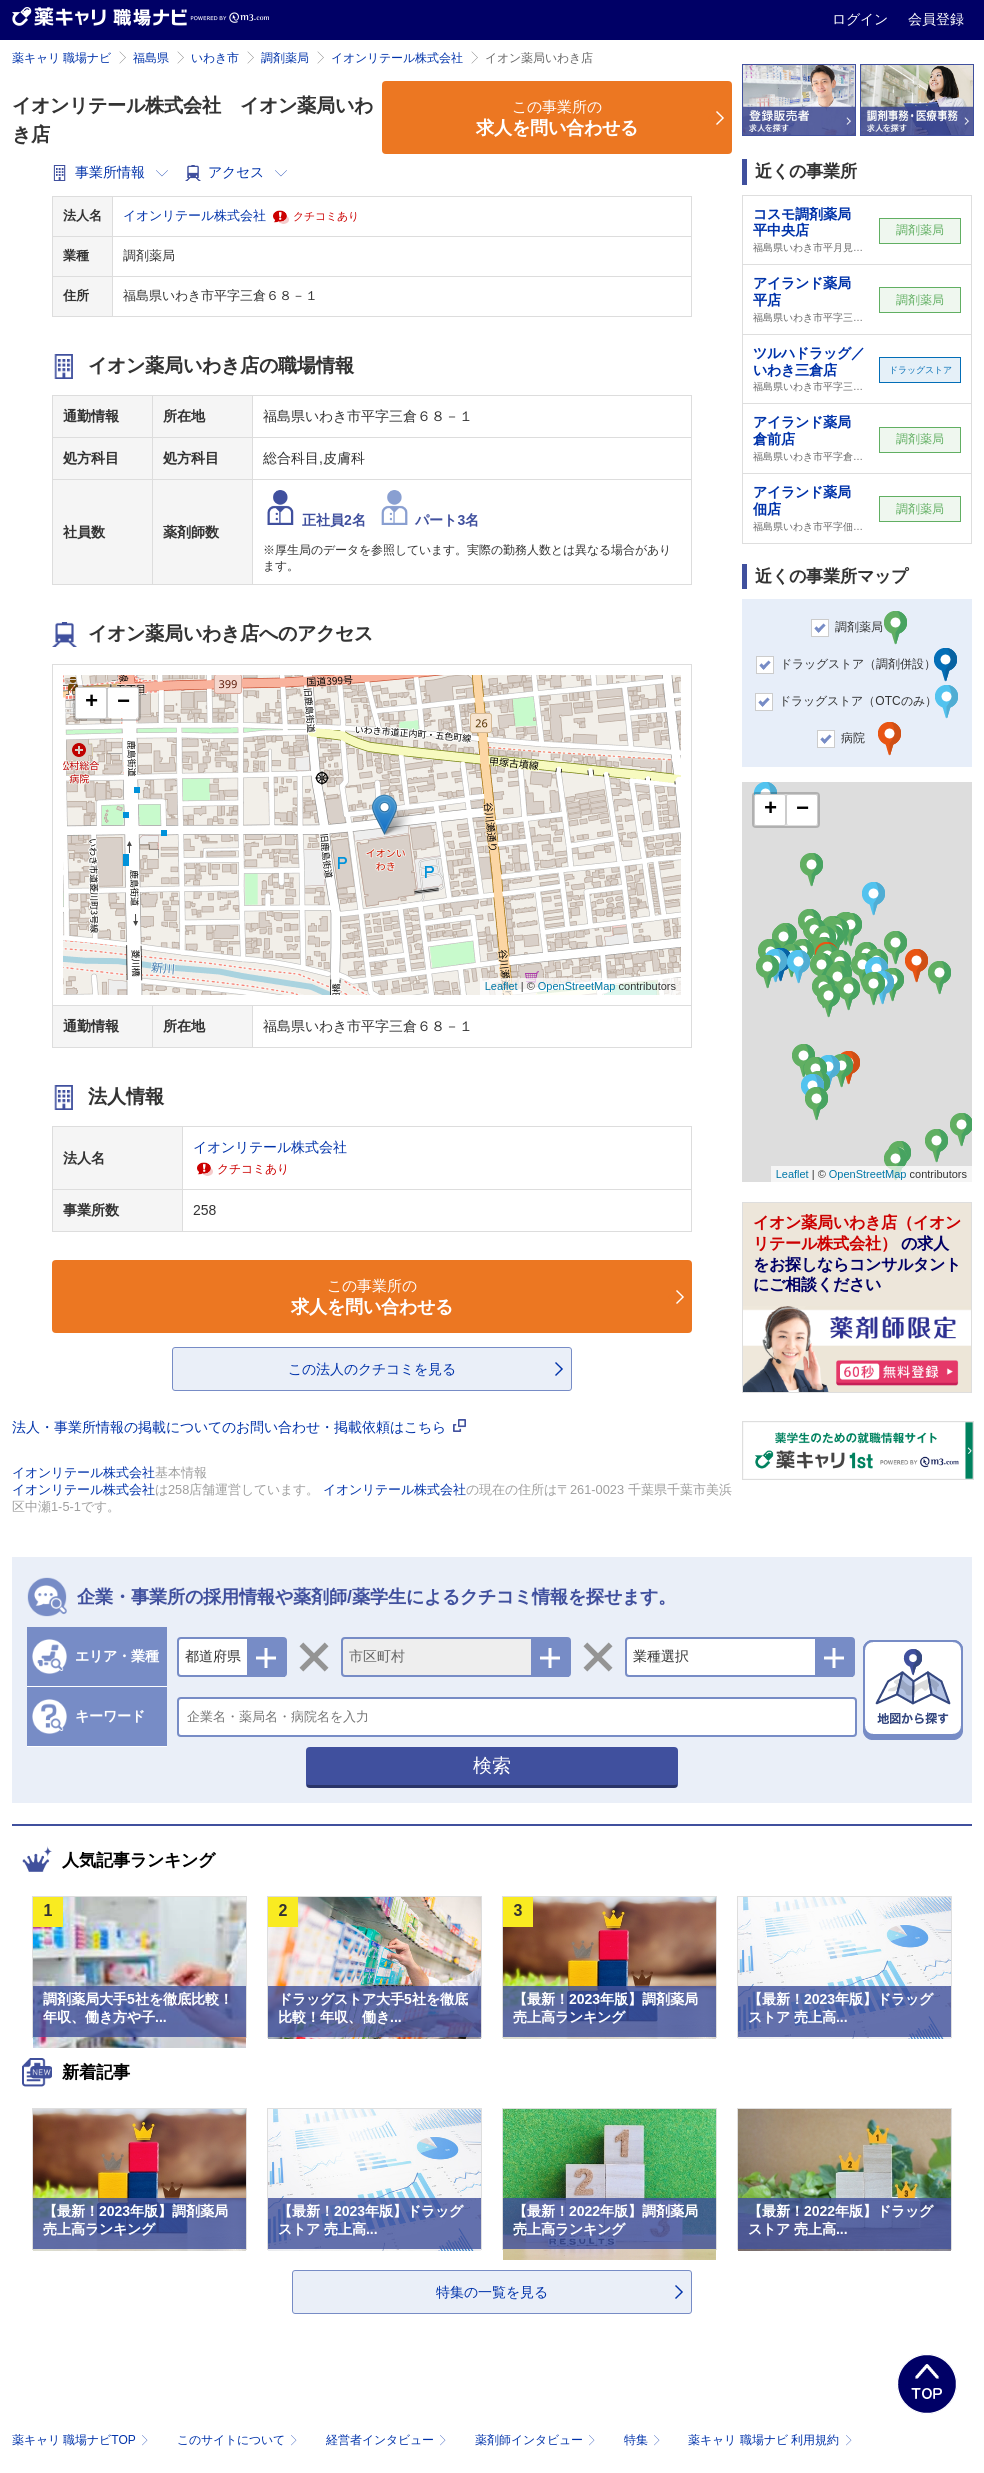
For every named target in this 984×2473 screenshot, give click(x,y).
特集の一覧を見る (492, 2292)
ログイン (862, 19)
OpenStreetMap (577, 986)
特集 (644, 2440)
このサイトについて (239, 2440)
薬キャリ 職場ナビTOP (82, 2440)
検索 (492, 1765)
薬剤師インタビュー (537, 2440)
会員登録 (936, 19)
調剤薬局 (285, 58)
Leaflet (501, 986)
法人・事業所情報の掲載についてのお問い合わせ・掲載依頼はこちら (239, 1427)
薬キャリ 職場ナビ (61, 58)
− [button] (123, 703)
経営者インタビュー (388, 2440)
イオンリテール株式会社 (397, 58)
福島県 (151, 58)
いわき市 (215, 58)
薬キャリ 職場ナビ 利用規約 (770, 2440)
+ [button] (91, 703)
